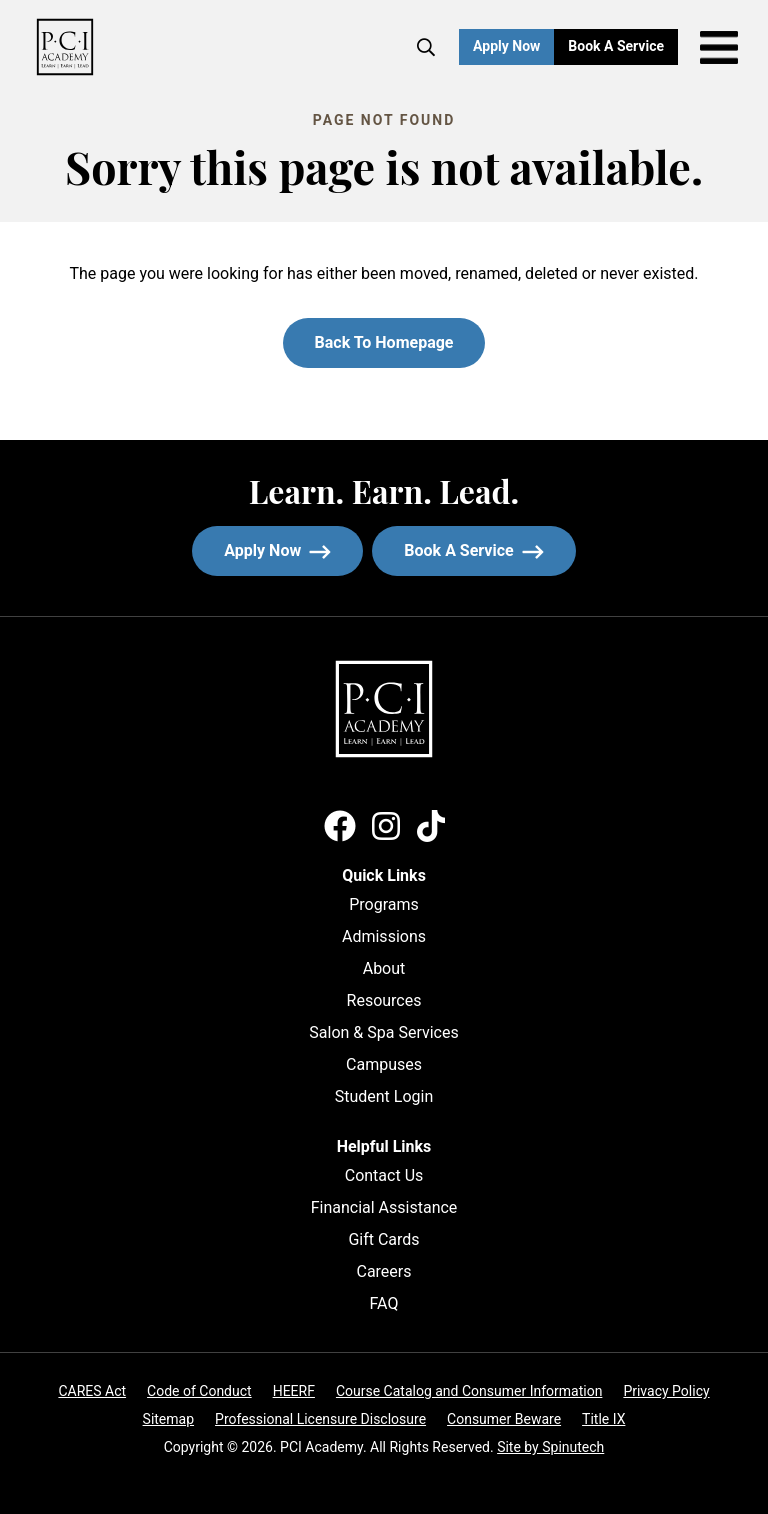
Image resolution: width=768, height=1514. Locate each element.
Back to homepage (384, 342)
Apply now (277, 550)
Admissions (384, 936)
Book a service (489, 550)
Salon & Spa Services (383, 1032)
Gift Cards (383, 1239)
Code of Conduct (199, 1391)
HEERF (294, 1391)
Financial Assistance (384, 1207)
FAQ (384, 1303)
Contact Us (384, 1175)
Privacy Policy (666, 1391)
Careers (383, 1271)
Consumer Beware (504, 1419)
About (384, 968)
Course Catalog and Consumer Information (469, 1391)
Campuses (384, 1064)
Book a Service (623, 46)
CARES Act (92, 1391)
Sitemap (168, 1419)
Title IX (603, 1419)
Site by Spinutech (550, 1447)
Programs (384, 904)
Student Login (384, 1096)
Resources (384, 1000)
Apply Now (506, 46)
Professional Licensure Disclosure (320, 1419)
